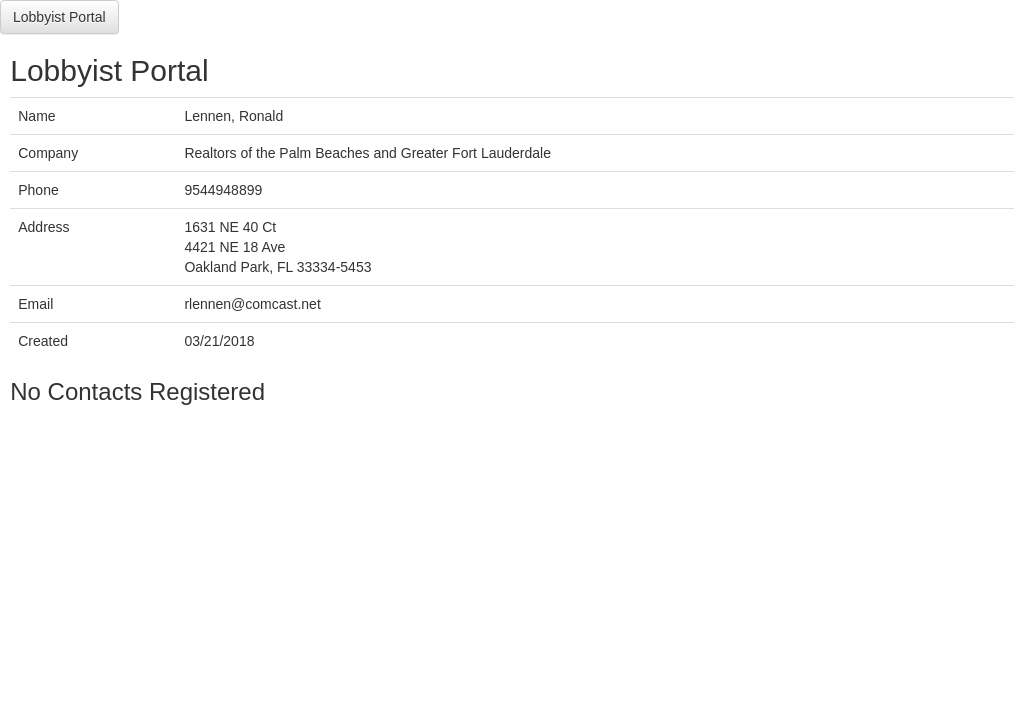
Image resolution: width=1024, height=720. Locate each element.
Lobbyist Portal (59, 17)
